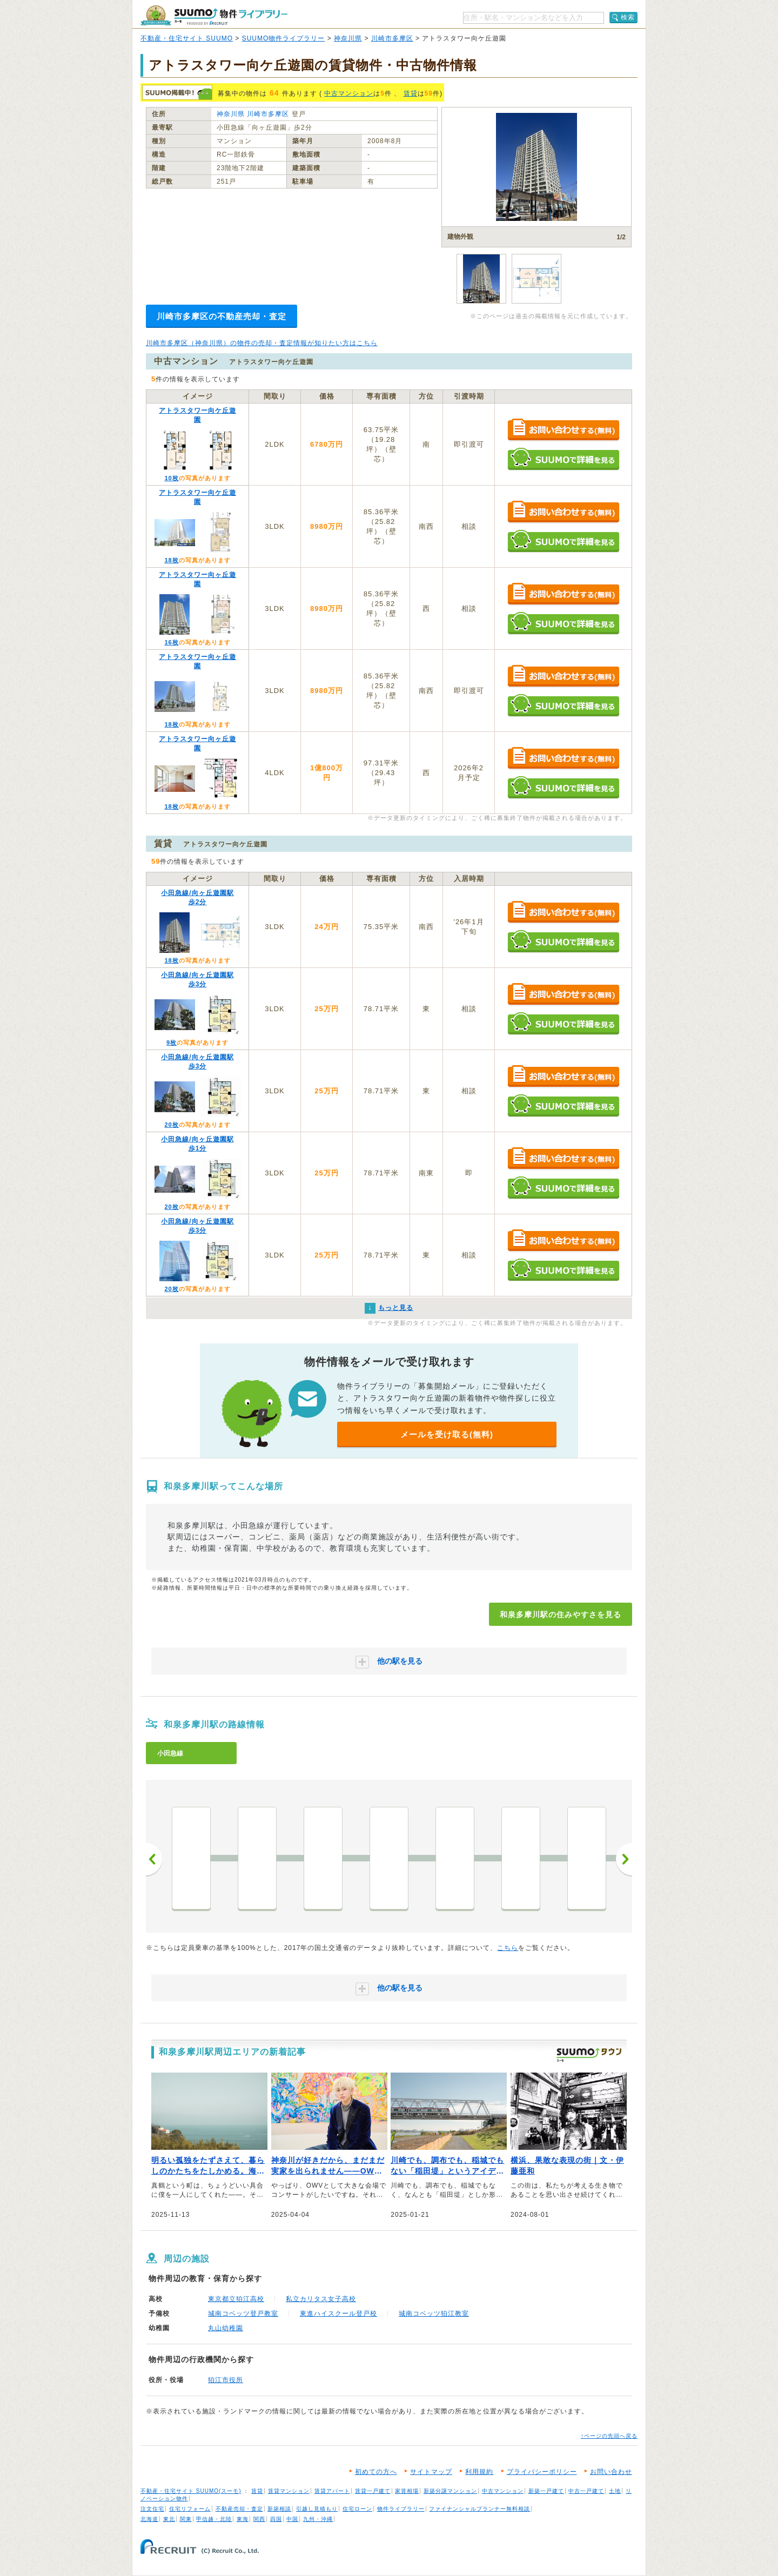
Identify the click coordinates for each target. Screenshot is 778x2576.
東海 (243, 2519)
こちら (507, 1948)
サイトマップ (431, 2472)
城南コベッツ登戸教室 (243, 2313)
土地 (615, 2491)
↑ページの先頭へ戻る (609, 2436)
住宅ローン (357, 2509)
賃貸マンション (289, 2491)
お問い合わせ (611, 2472)
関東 (186, 2519)
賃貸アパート (332, 2491)
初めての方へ (376, 2472)
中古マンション (348, 93)
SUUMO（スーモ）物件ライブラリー (213, 15)
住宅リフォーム (190, 2509)
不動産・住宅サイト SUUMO (186, 38)
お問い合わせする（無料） (563, 430)
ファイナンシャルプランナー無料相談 (479, 2509)
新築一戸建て (546, 2491)
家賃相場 (407, 2491)
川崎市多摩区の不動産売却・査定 (221, 316)
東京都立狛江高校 (236, 2299)
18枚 (171, 560)
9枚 (171, 1042)
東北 (169, 2519)
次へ (624, 1859)
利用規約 (479, 2472)
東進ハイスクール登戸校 (338, 2313)
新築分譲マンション (450, 2491)
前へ (154, 1859)
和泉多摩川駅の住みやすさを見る (560, 1614)
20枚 (171, 1124)
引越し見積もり (317, 2509)
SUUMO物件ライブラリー (283, 38)
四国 (276, 2519)
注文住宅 (152, 2509)
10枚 (171, 478)
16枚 (171, 642)
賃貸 (411, 93)
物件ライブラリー (401, 2509)
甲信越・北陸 (214, 2519)
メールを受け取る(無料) (446, 1434)
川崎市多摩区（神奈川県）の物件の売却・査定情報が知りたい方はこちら (262, 343)
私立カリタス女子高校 (321, 2299)
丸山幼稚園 (225, 2328)
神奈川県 (348, 38)
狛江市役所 (225, 2380)
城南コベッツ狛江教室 (434, 2313)
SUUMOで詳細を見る (563, 458)
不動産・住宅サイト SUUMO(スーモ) (191, 2491)
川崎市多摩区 (392, 38)
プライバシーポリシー (542, 2472)
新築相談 (279, 2509)
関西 (259, 2519)
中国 (292, 2519)
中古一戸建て (586, 2491)
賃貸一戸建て (373, 2491)
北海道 (149, 2519)
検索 (628, 17)
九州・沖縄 (318, 2519)
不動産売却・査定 (239, 2509)
